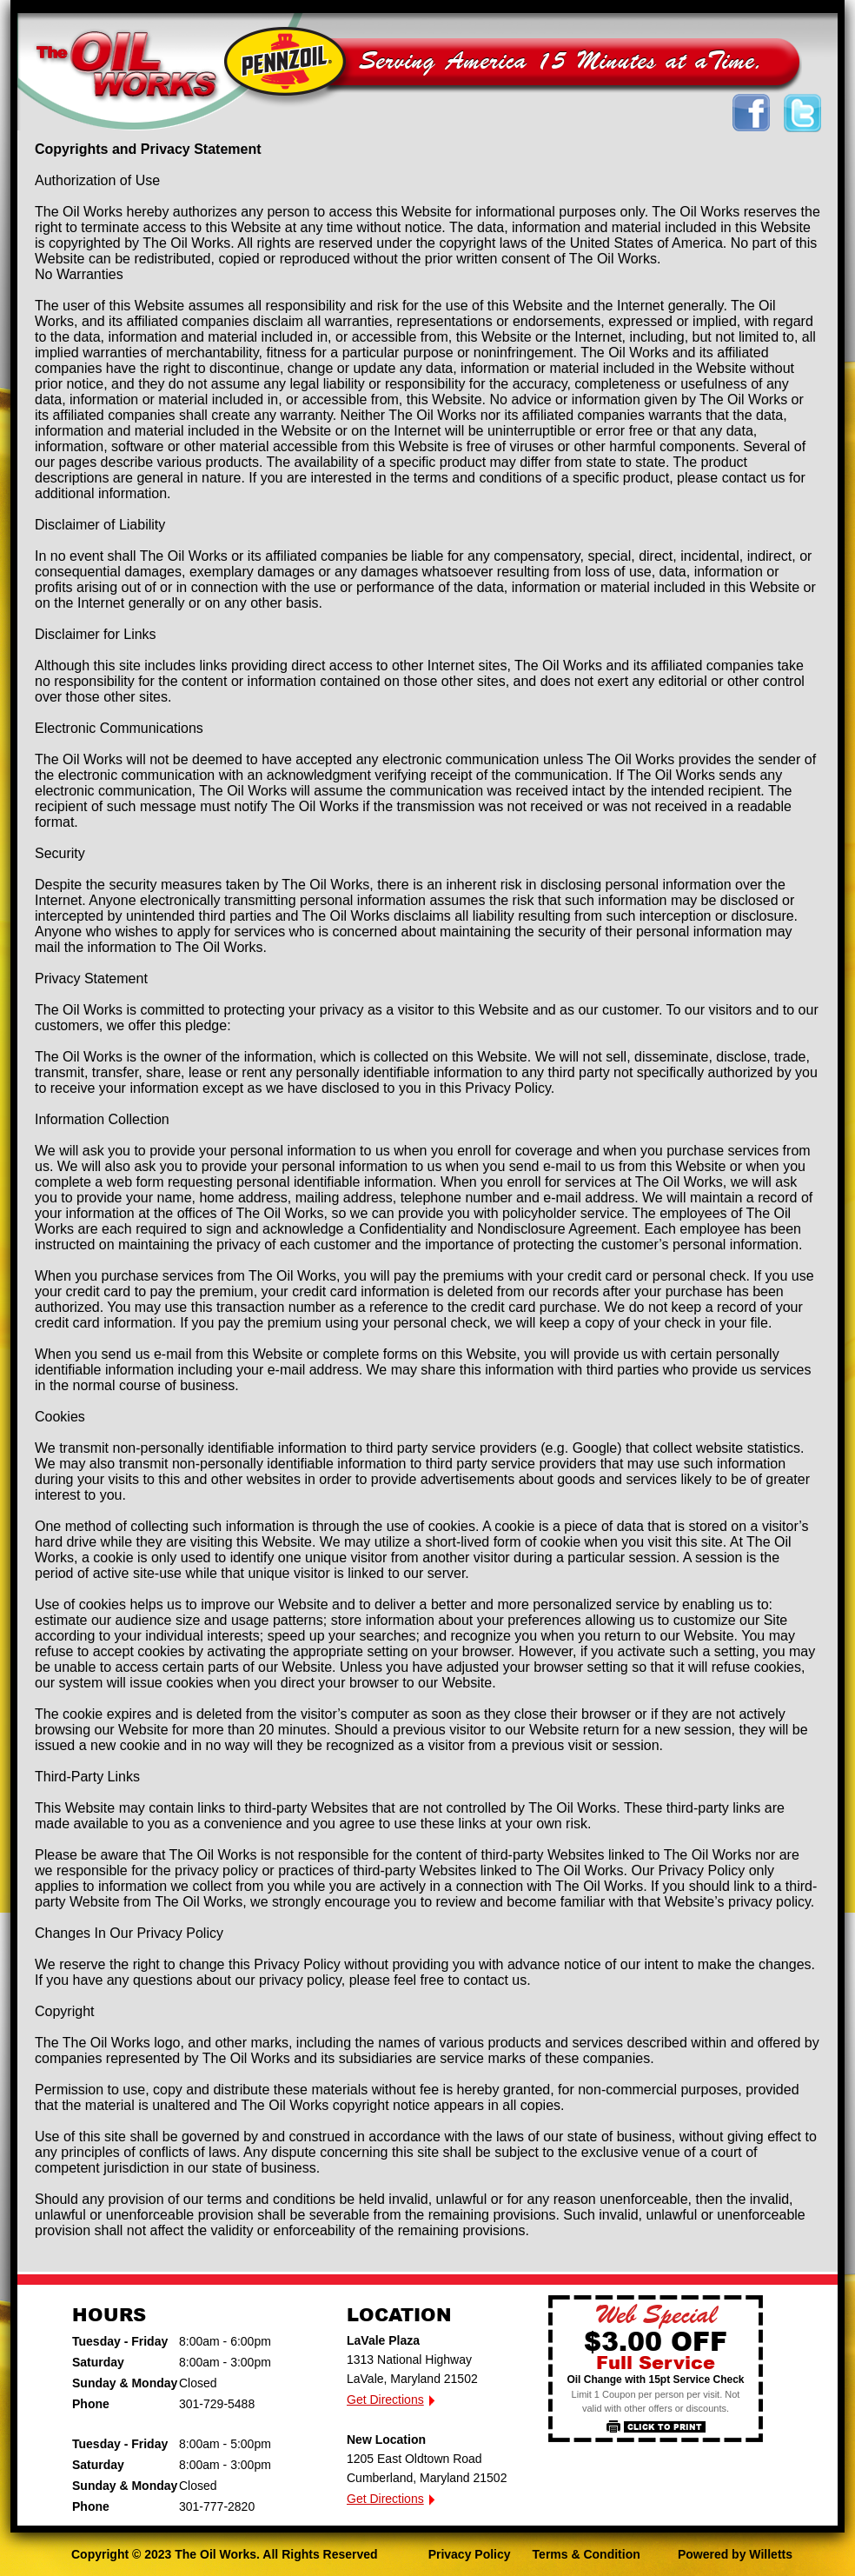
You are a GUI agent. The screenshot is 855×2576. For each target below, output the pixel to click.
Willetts (770, 2554)
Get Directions (385, 2399)
